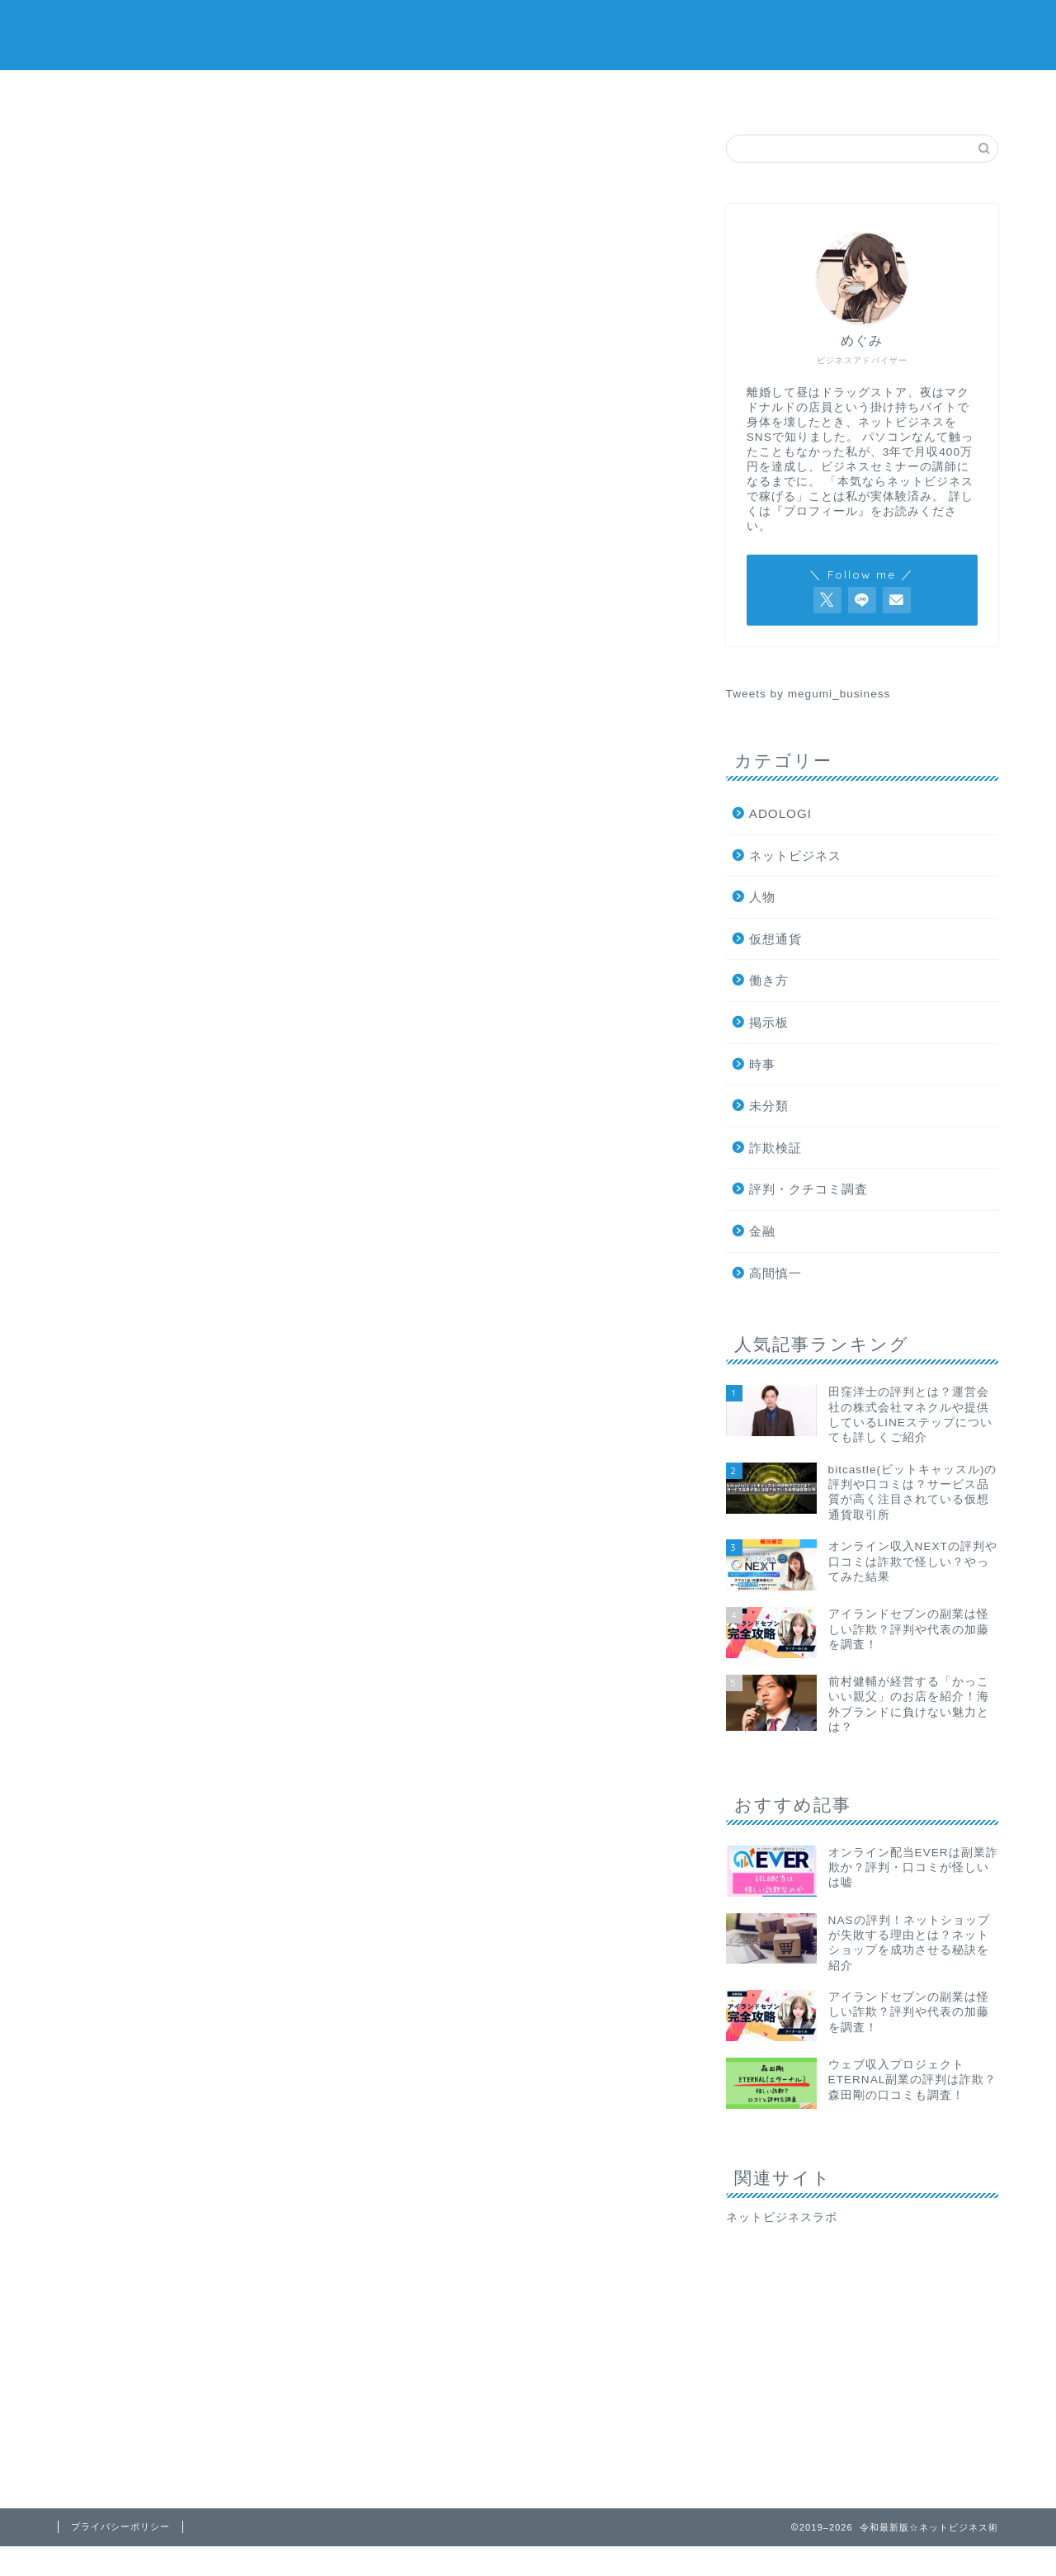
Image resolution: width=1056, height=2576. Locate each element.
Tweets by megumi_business (808, 694)
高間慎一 (775, 1273)
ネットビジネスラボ (781, 2217)
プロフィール (920, 92)
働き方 (769, 980)
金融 (762, 1231)
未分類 (769, 1106)
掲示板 (764, 92)
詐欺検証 (136, 92)
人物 (762, 897)
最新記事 (134, 738)
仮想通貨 (608, 92)
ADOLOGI (780, 813)
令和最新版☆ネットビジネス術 (528, 33)
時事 (607, 738)
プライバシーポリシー (120, 2526)
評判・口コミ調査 (294, 92)
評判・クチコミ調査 (450, 738)
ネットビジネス (451, 92)
